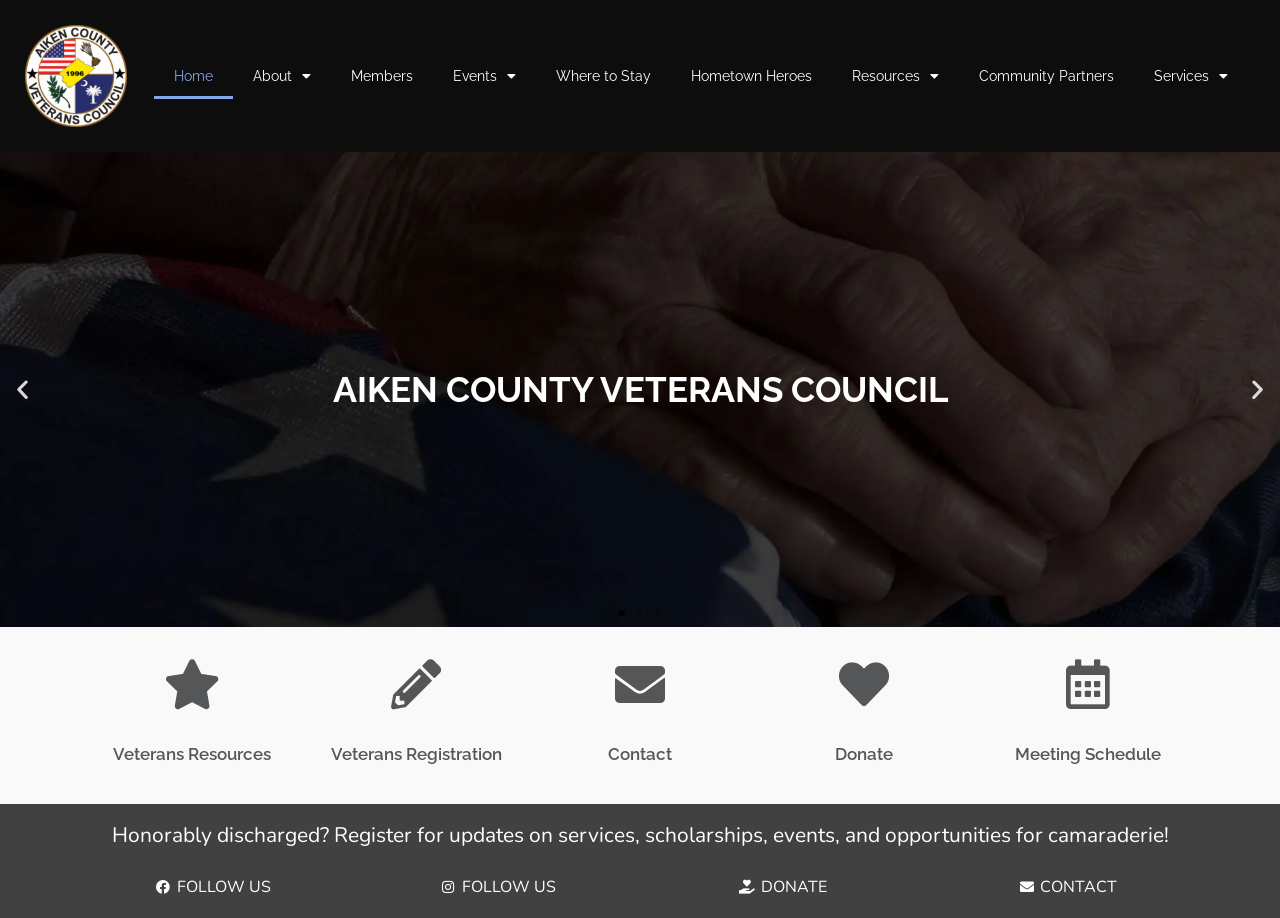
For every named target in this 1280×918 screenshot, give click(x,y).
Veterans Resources (192, 754)
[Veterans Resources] (192, 684)
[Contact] (640, 684)
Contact (640, 754)
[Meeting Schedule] (1088, 684)
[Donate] (864, 684)
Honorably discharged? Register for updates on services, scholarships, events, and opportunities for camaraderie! (640, 835)
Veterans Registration (416, 754)
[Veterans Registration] (416, 684)
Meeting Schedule (1088, 754)
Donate (864, 754)
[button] (22, 389)
